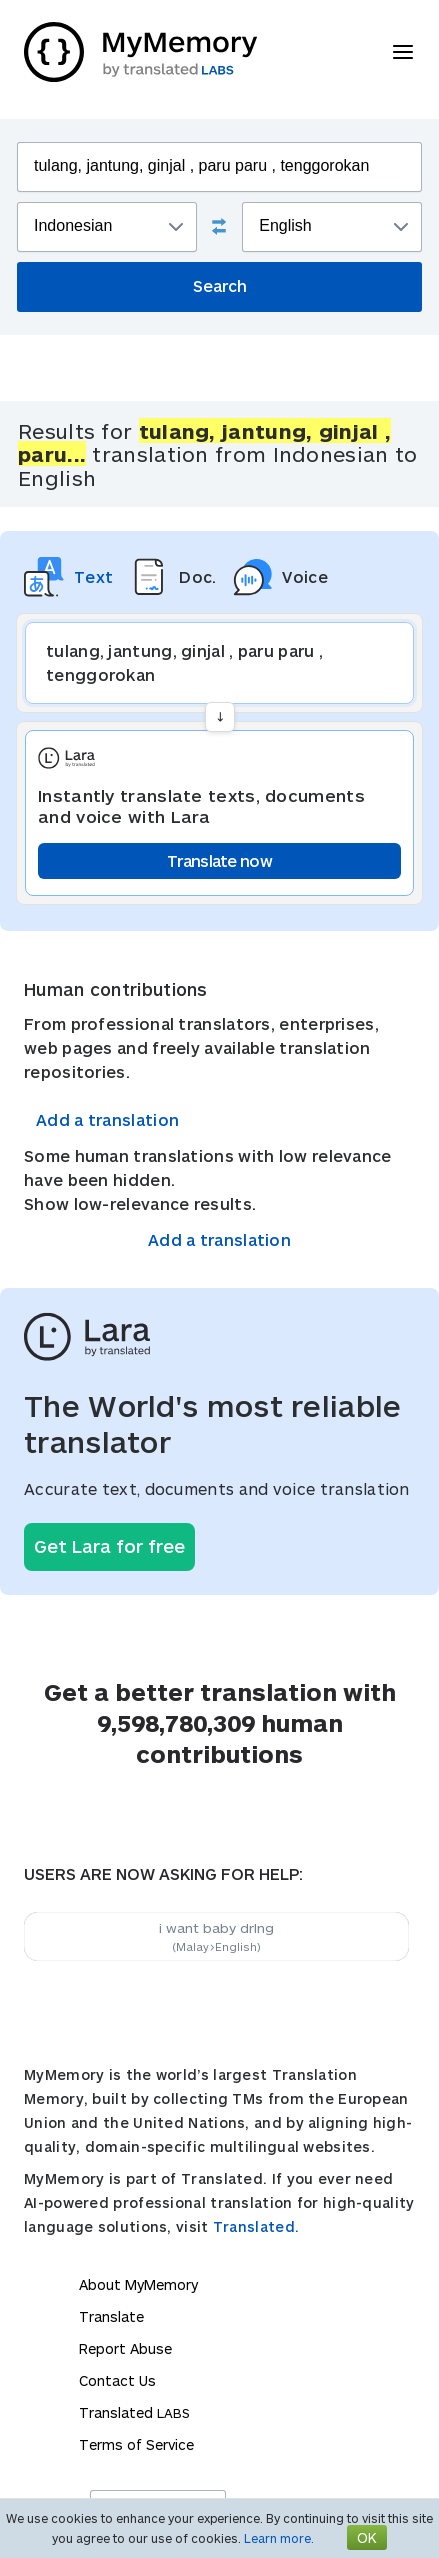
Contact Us (117, 2380)
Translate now (219, 860)
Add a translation (107, 1119)
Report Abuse (125, 2348)
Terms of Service (136, 2444)
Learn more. (279, 2538)
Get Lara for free (109, 1546)
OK (367, 2537)
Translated (134, 2412)
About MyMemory (138, 2284)
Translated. (256, 2226)
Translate (111, 2316)
